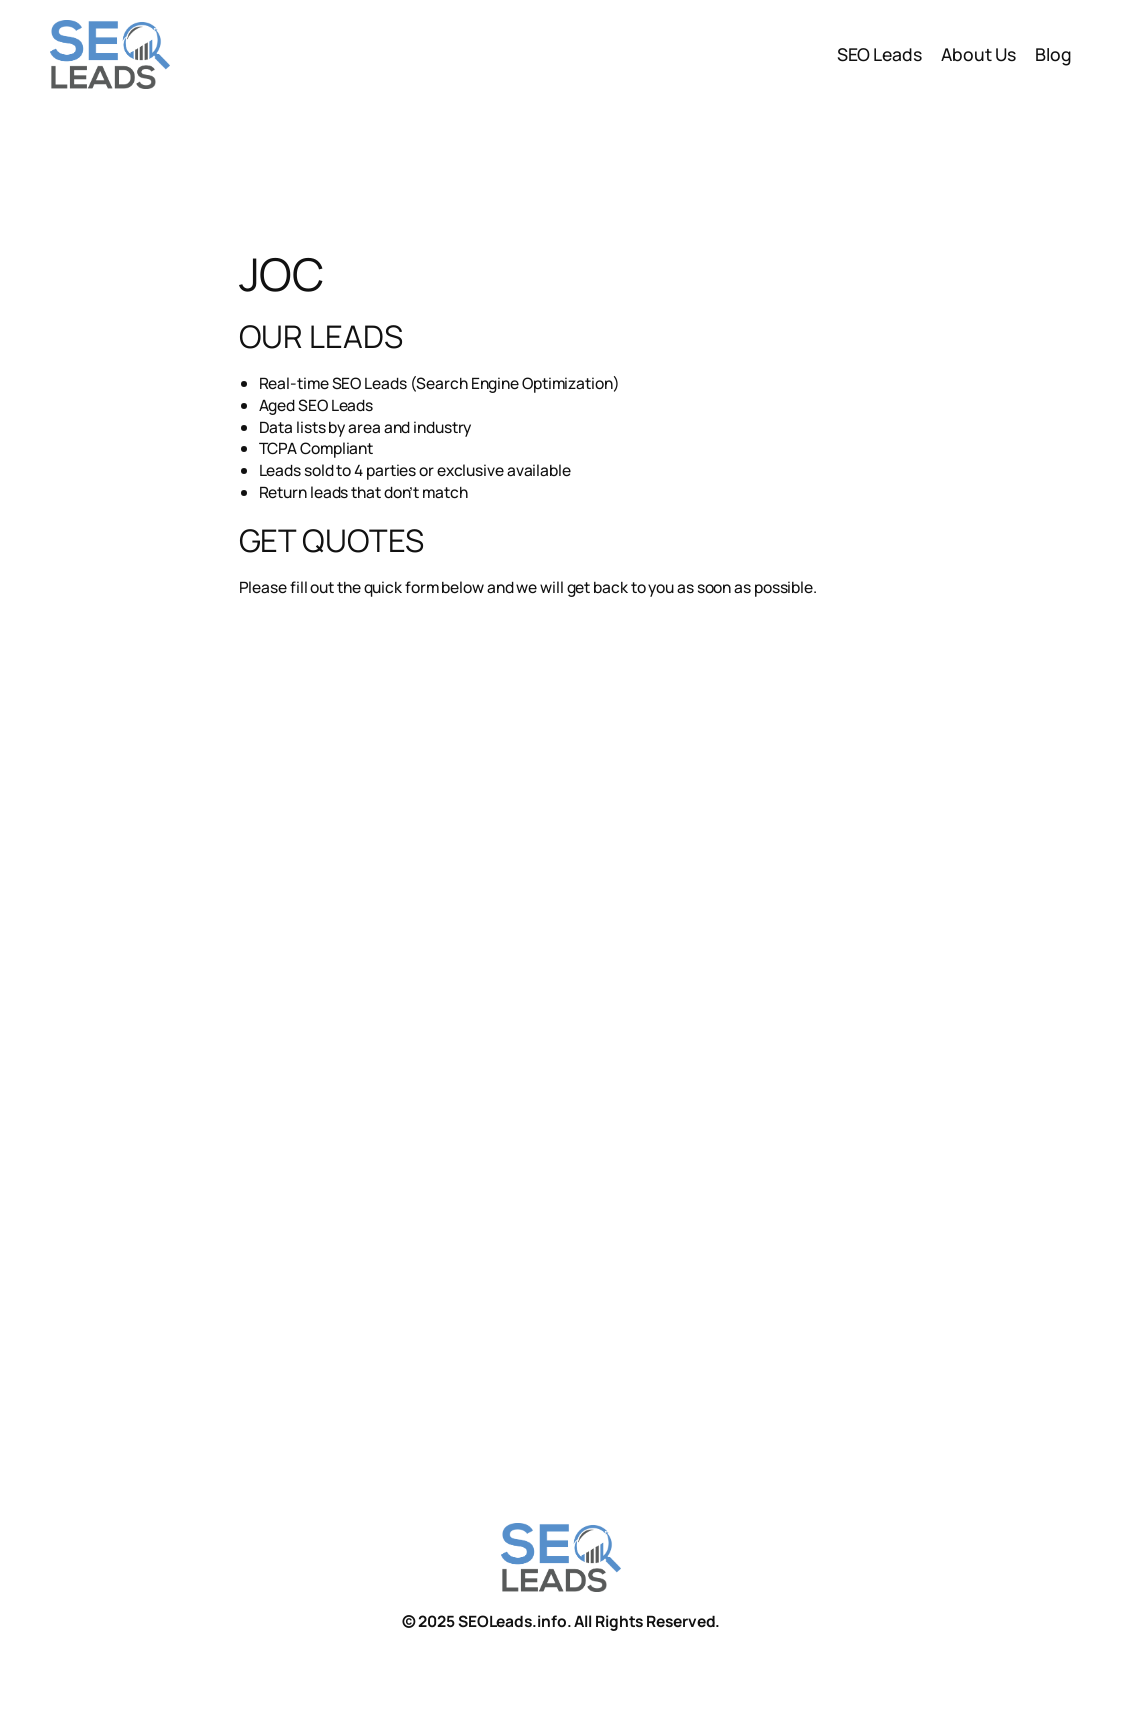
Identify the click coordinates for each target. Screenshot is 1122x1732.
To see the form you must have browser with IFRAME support (590, 988)
